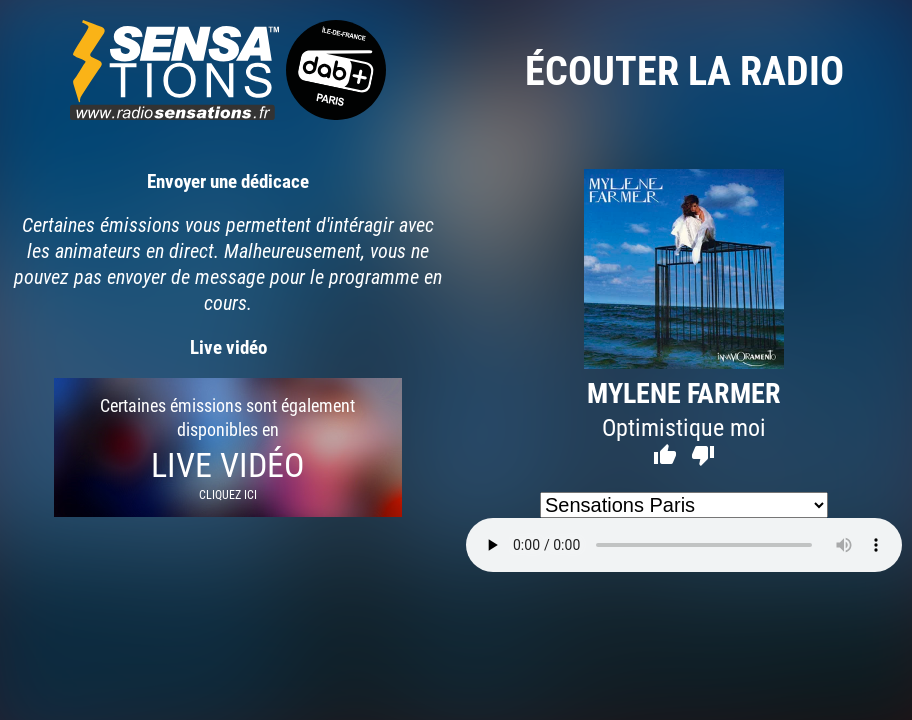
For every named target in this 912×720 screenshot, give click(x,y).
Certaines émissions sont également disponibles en (228, 447)
